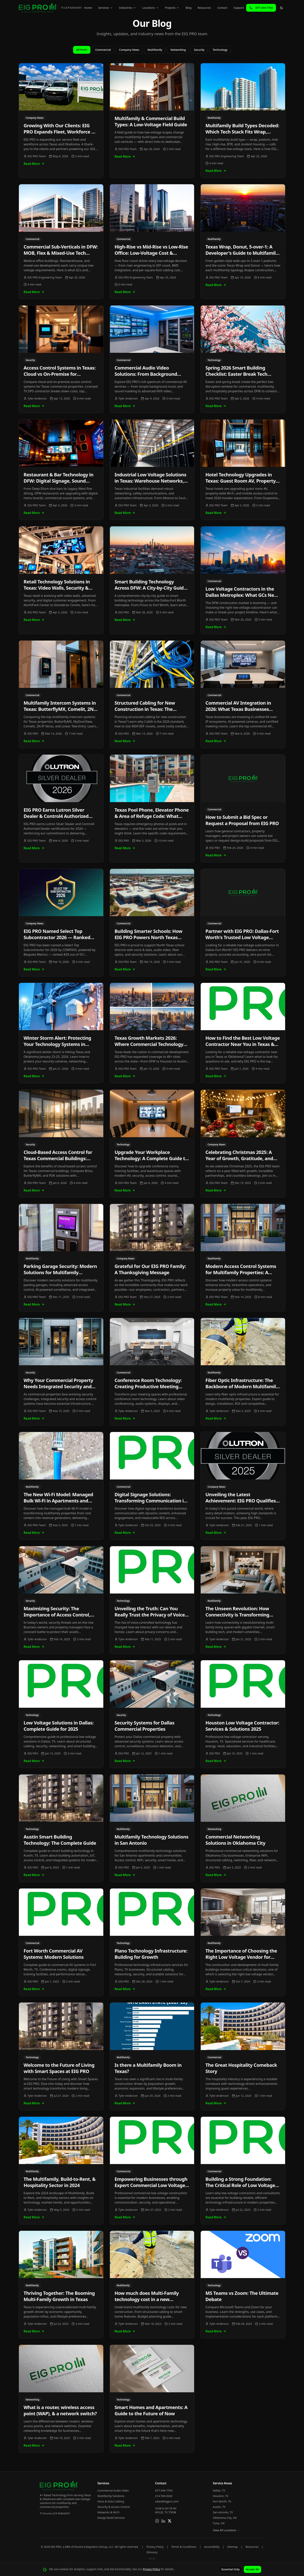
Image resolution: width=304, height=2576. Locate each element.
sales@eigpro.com (167, 2501)
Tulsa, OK (219, 2523)
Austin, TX (219, 2507)
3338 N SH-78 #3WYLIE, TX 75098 (165, 2510)
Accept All (252, 2569)
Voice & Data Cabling (110, 2501)
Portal (152, 2558)
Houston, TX (220, 2496)
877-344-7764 (163, 2490)
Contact (222, 8)
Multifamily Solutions (110, 2496)
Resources (204, 8)
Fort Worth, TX (222, 2501)
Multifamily (155, 50)
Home (88, 8)
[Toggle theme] (281, 8)
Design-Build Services (111, 2518)
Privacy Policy (154, 2547)
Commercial (103, 50)
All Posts (81, 50)
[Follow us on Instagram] (157, 2521)
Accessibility (211, 2547)
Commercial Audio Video (113, 2490)
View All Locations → (226, 2530)
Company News (129, 50)
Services (105, 8)
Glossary (152, 2552)
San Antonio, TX (223, 2512)
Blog (188, 8)
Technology (220, 50)
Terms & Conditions (183, 2547)
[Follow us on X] (169, 2521)
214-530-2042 (163, 2496)
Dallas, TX (219, 2490)
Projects (172, 8)
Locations (150, 8)
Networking (178, 50)
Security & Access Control (113, 2507)
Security (199, 50)
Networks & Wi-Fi (108, 2512)
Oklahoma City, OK (225, 2518)
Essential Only (230, 2569)
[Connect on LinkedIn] (163, 2521)
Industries (127, 8)
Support (239, 8)
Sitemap (232, 2547)
